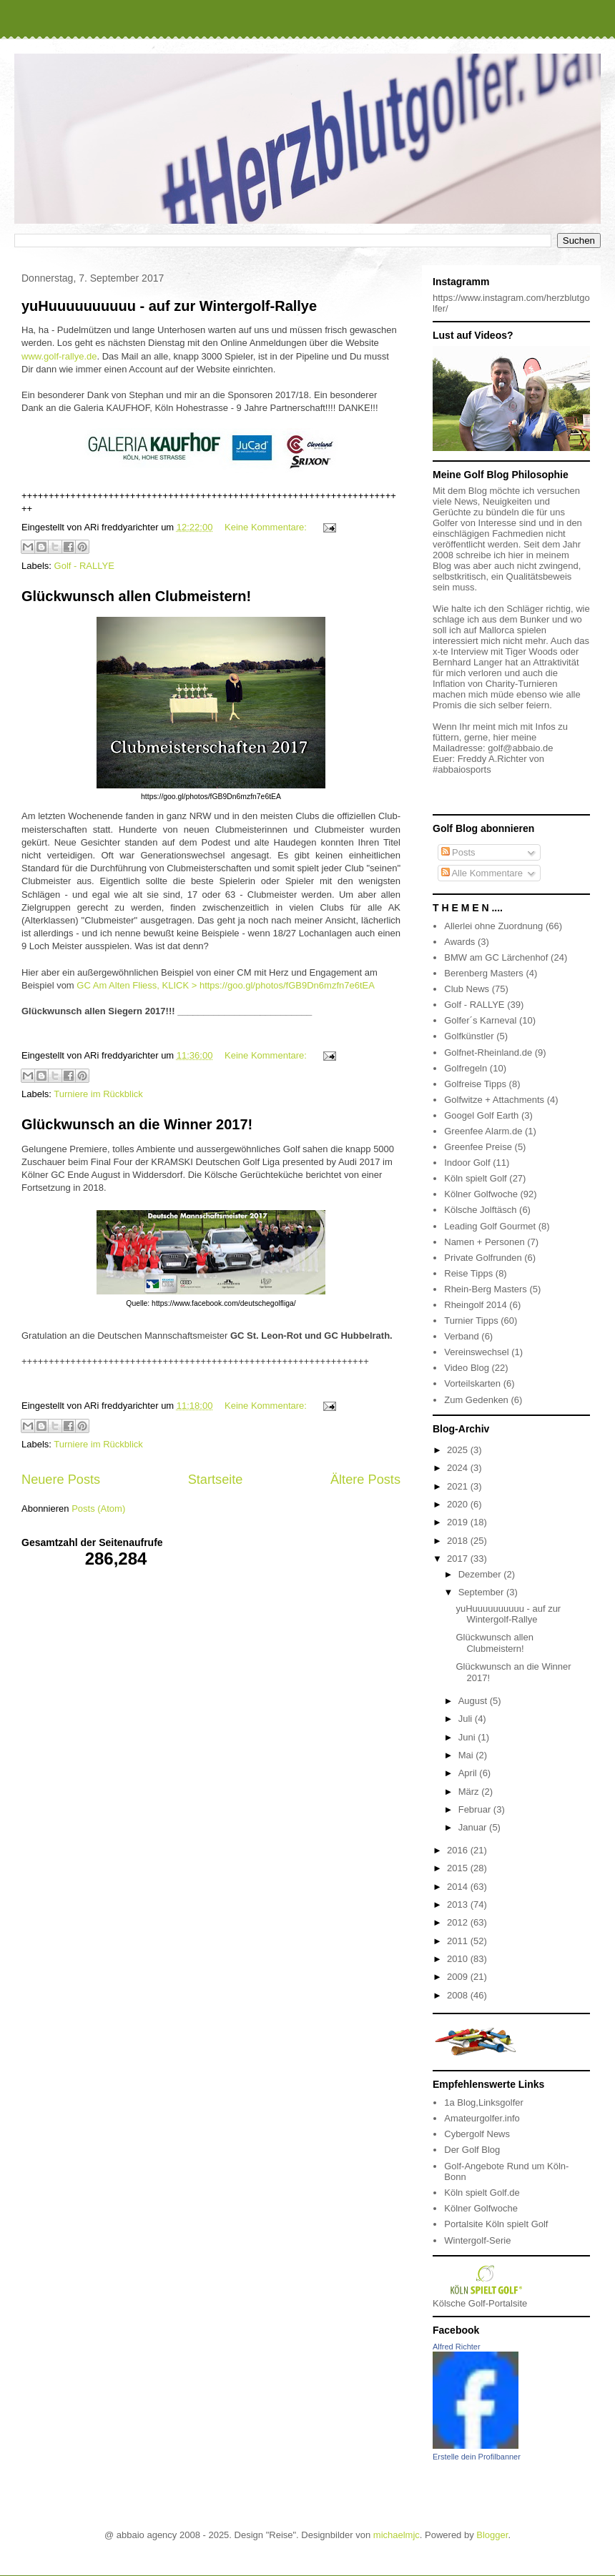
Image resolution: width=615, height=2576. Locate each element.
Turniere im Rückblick (98, 1094)
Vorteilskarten (472, 1383)
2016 (459, 1850)
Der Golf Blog (472, 2149)
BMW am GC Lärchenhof (496, 957)
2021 (459, 1486)
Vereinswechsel (476, 1352)
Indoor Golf (467, 1162)
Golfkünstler (468, 1036)
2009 (459, 1976)
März (470, 1791)
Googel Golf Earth (481, 1115)
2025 (459, 1450)
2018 (459, 1540)
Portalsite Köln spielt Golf (496, 2224)
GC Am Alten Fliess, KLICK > (138, 985)
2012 (459, 1922)
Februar (475, 1809)
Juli (466, 1718)
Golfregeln (465, 1068)
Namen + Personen (484, 1242)
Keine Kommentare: (267, 527)
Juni (468, 1737)
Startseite (215, 1479)
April (469, 1773)
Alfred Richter (457, 2346)
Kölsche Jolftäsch (480, 1209)
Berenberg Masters (483, 973)
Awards (459, 941)
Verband (461, 1336)
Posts (458, 852)
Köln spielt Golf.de (482, 2192)
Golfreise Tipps (475, 1084)
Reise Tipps (468, 1273)
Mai (467, 1755)
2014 (459, 1886)
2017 (459, 1558)
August (474, 1700)
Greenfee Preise (478, 1146)
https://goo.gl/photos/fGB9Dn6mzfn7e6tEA (287, 985)
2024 (459, 1467)
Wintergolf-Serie (477, 2240)
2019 (459, 1522)
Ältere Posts (365, 1479)
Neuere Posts (60, 1479)
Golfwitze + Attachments (494, 1099)
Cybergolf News (477, 2134)
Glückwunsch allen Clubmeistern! (136, 596)
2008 (459, 1995)
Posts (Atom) (98, 1508)
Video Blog (466, 1367)
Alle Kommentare (482, 873)
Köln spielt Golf (475, 1178)
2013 (459, 1904)
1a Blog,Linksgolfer (483, 2102)
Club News (466, 989)
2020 (459, 1504)
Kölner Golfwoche (481, 1194)
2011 (459, 1941)
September (482, 1592)
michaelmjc (396, 2535)
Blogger (492, 2535)
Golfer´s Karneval (480, 1020)
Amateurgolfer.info (482, 2118)
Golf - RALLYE (84, 565)
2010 (459, 1958)
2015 (459, 1868)
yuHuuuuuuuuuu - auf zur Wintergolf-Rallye (169, 306)
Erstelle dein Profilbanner (477, 2456)
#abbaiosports (462, 769)
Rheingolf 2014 (475, 1304)
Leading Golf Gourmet (490, 1226)
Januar (473, 1827)
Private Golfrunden (482, 1257)
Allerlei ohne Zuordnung (493, 926)
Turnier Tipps (471, 1320)
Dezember (481, 1574)
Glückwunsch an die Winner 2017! (136, 1124)
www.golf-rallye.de (59, 356)
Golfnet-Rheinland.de (488, 1052)
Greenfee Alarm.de (483, 1131)
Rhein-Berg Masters (485, 1289)
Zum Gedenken (476, 1399)
